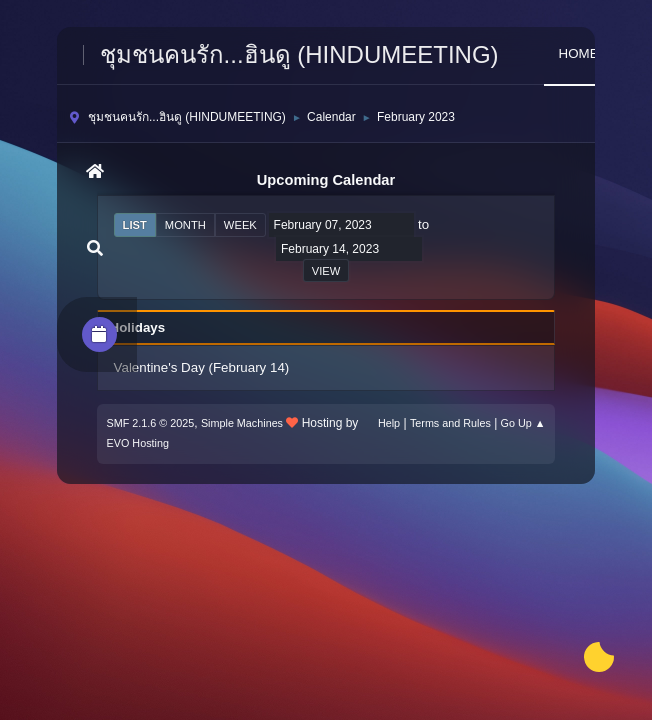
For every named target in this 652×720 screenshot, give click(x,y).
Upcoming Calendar (326, 180)
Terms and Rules (450, 423)
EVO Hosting (138, 443)
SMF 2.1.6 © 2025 (151, 423)
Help (389, 423)
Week (240, 225)
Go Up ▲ (523, 423)
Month (185, 225)
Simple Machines (242, 423)
